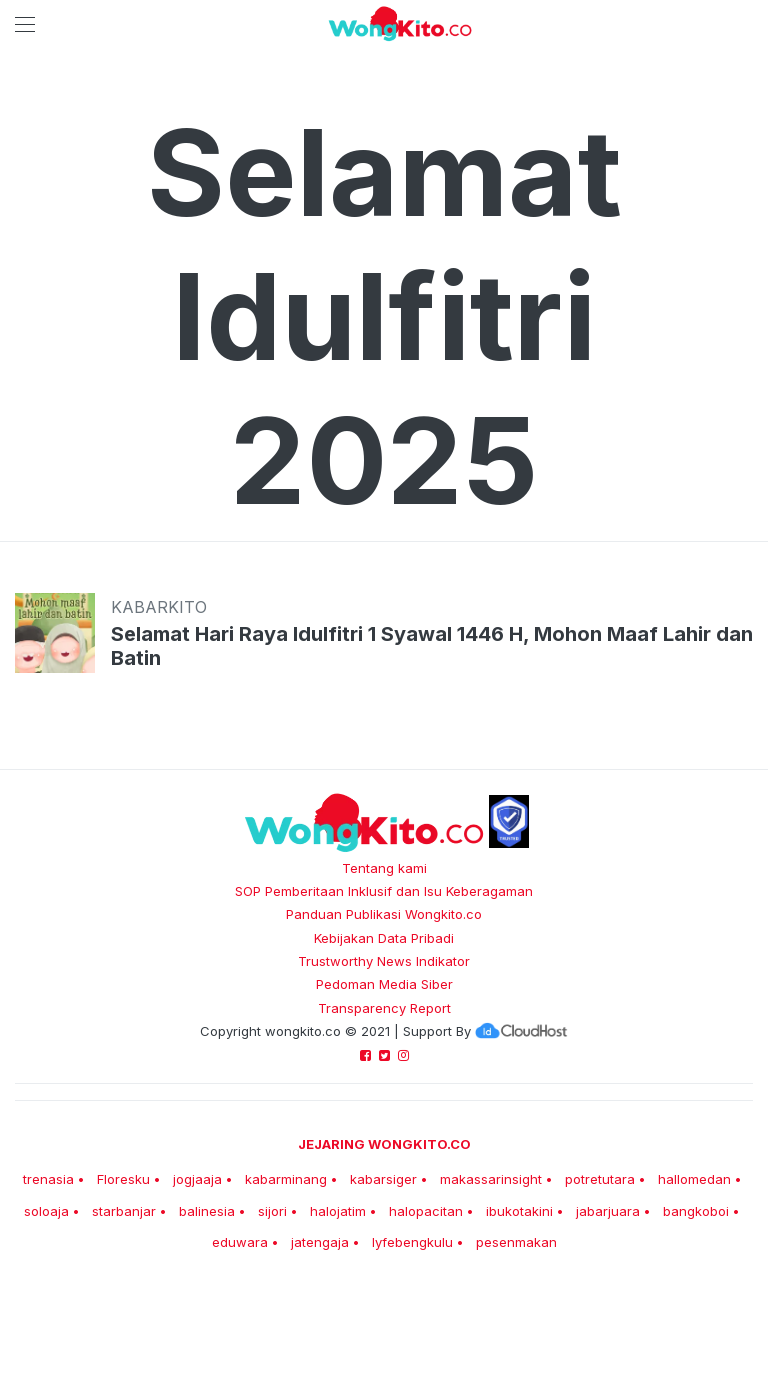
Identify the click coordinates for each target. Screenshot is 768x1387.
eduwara (240, 1242)
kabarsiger (383, 1179)
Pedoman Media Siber (384, 984)
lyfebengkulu (412, 1242)
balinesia (207, 1211)
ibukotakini (519, 1211)
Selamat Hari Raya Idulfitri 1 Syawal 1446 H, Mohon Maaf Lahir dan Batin (432, 646)
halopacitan (426, 1211)
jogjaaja (197, 1179)
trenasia (48, 1179)
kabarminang (286, 1179)
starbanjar (124, 1211)
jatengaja (320, 1242)
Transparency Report (384, 1008)
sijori (272, 1211)
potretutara (600, 1179)
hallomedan (694, 1179)
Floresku (123, 1179)
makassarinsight (491, 1179)
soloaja (46, 1211)
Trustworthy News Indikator (384, 961)
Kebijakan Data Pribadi (384, 938)
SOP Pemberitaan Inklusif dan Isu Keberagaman (384, 891)
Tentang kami (384, 868)
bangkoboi (696, 1211)
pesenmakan (516, 1242)
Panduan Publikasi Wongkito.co (384, 914)
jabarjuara (608, 1211)
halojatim (338, 1211)
